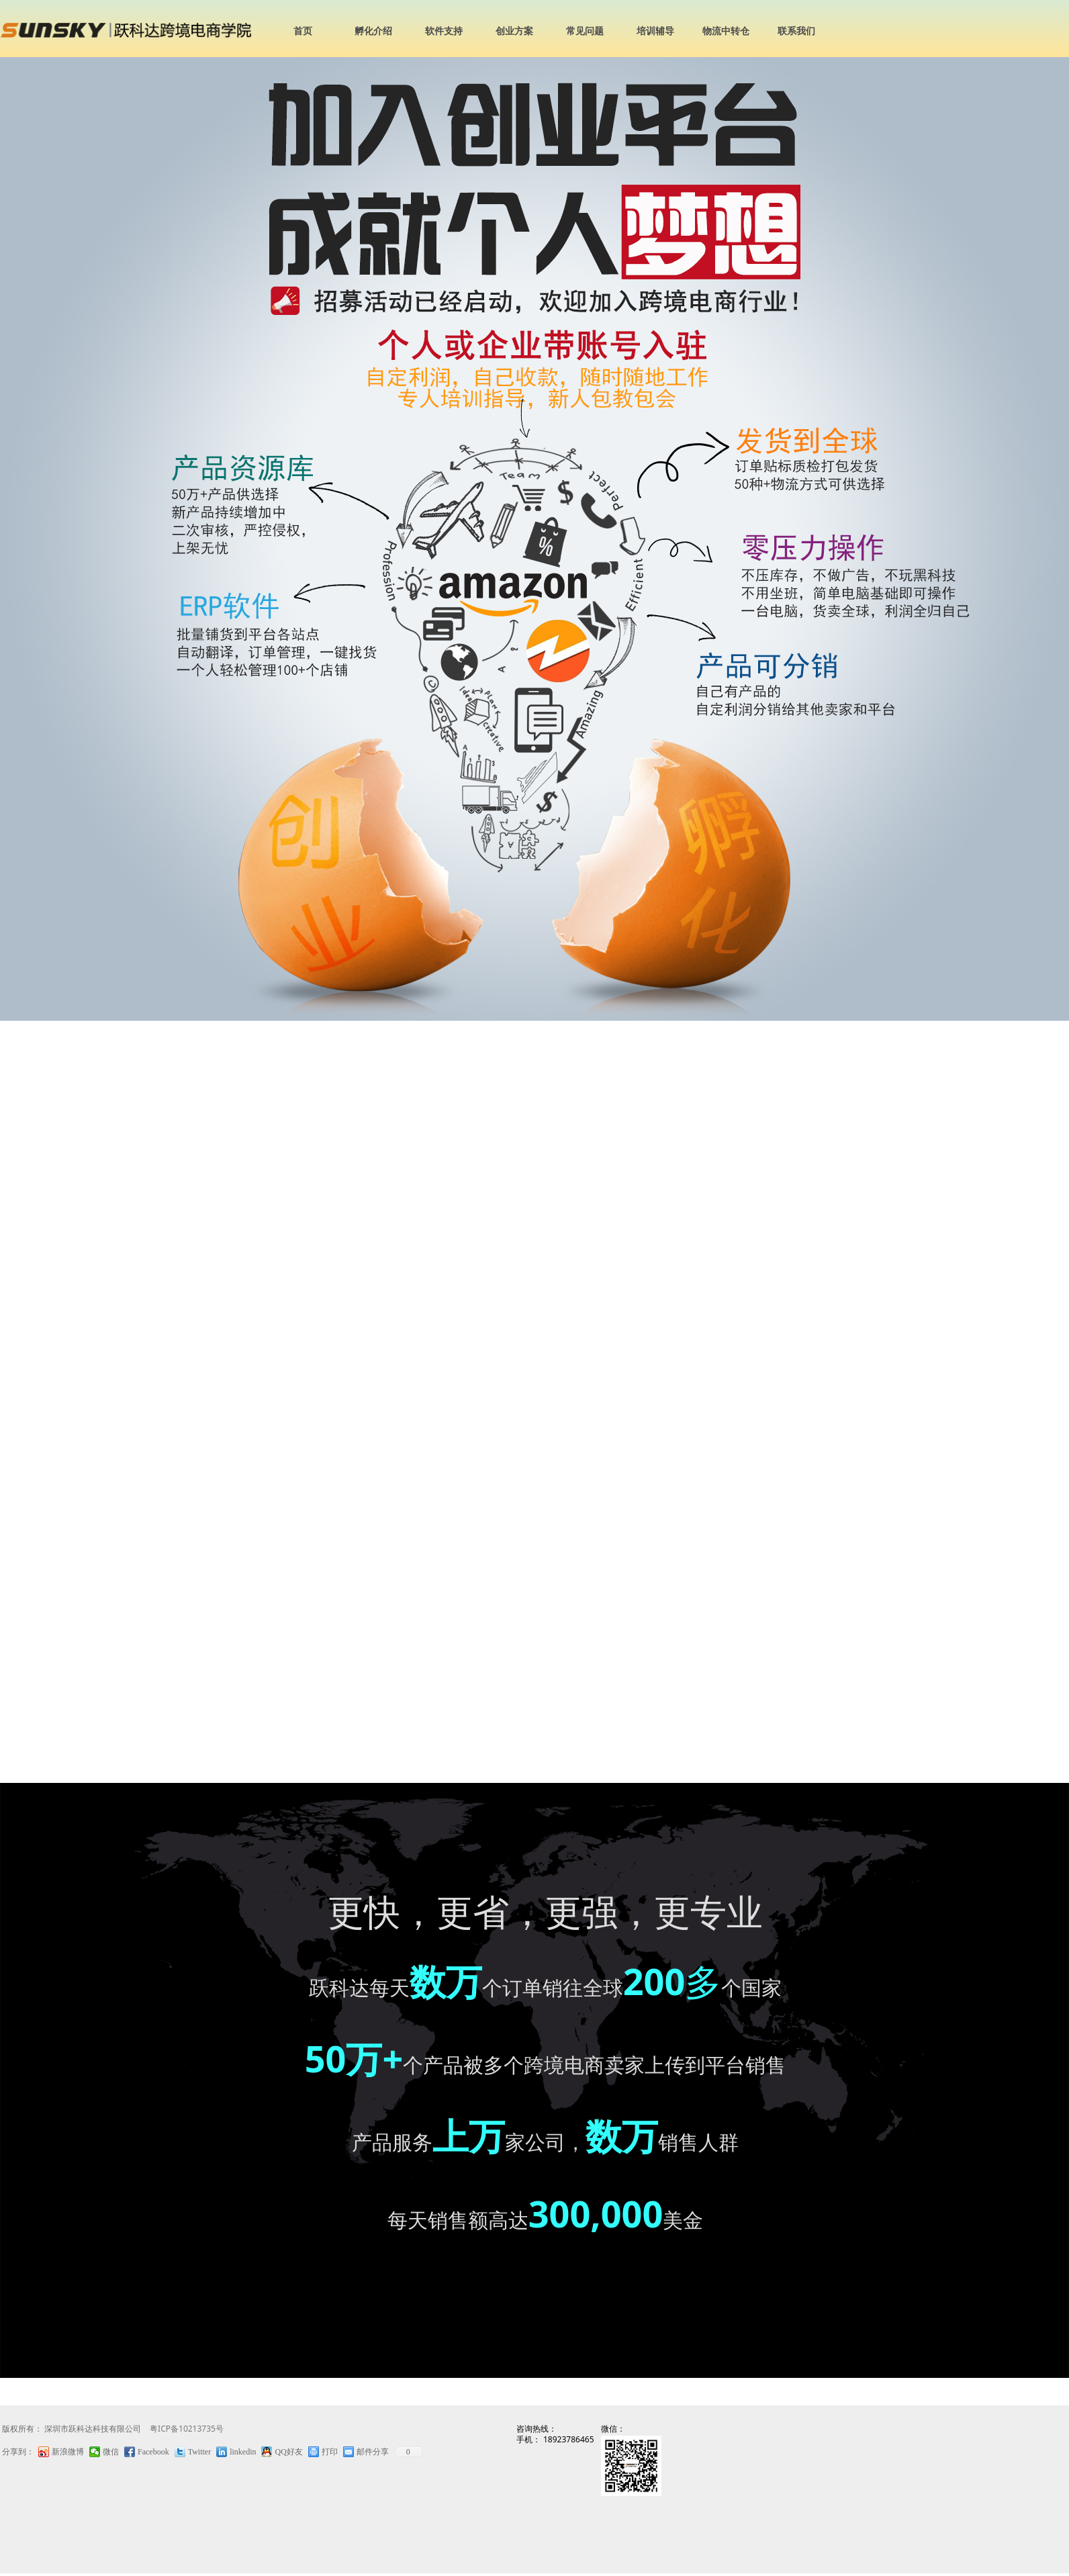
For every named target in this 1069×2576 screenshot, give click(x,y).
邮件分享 (373, 2451)
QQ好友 (288, 2451)
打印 (330, 2451)
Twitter (199, 2451)
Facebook (153, 2451)
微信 (111, 2451)
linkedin (243, 2451)
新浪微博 (68, 2451)
